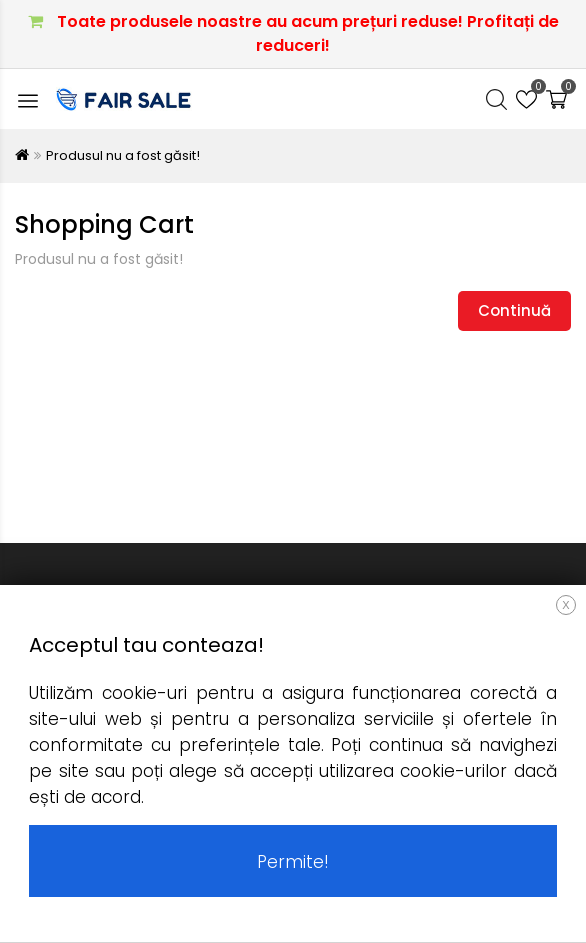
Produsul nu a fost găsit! (123, 155)
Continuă (514, 310)
